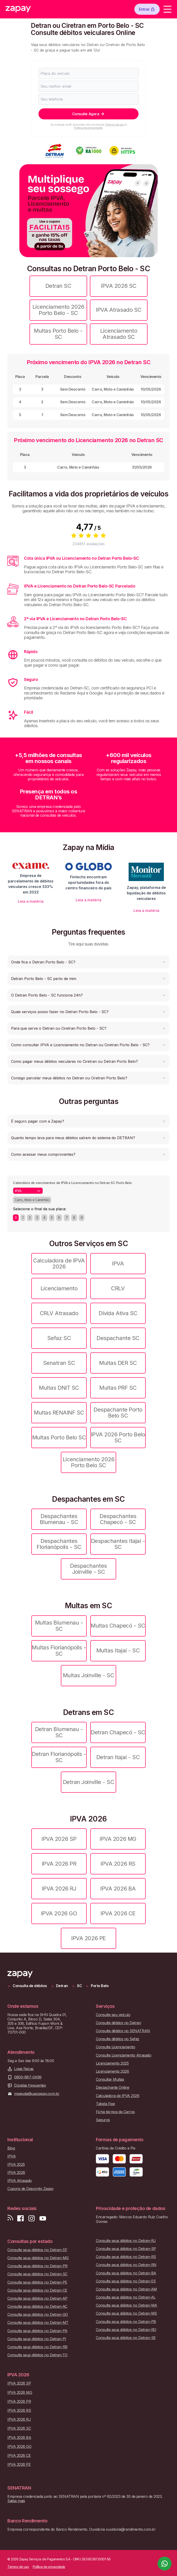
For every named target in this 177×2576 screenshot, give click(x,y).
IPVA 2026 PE (88, 1938)
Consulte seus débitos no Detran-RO (126, 2330)
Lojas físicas (24, 2069)
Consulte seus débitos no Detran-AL (126, 2297)
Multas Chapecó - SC (118, 1625)
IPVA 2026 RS (117, 1863)
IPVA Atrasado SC (118, 309)
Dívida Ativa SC (118, 1313)
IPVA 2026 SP (58, 1838)
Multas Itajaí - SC (118, 1650)
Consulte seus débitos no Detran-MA (126, 2305)
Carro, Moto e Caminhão (32, 1200)
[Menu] (167, 9)
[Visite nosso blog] (10, 2218)
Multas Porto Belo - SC (58, 333)
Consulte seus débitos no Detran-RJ (126, 2241)
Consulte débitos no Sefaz (117, 2039)
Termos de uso (114, 124)
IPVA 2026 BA (118, 1888)
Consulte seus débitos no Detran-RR (37, 2347)
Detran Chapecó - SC (118, 1732)
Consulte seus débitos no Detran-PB (126, 2322)
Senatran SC (59, 1363)
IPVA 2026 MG (118, 1838)
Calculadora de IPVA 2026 (59, 1263)
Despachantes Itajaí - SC (118, 1544)
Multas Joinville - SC (88, 1675)
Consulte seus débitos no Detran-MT (37, 2322)
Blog (11, 2148)
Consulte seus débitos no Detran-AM (126, 2289)
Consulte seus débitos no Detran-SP (126, 2249)
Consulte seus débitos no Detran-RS (126, 2257)
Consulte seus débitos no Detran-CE (37, 2290)
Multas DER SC (118, 1363)
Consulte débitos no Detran (118, 2023)
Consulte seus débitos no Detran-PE (37, 2282)
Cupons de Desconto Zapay (30, 2189)
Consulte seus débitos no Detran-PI (36, 2339)
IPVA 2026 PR (59, 1863)
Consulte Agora (88, 114)
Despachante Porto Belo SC (118, 1412)
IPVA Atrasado (19, 2180)
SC (79, 1986)
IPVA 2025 (16, 2164)
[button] (88, 962)
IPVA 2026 (16, 2172)
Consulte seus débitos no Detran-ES (126, 2281)
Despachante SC (118, 1338)
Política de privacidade (88, 128)
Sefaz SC (59, 1338)
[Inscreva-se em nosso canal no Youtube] (42, 2218)
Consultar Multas (110, 2079)
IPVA (118, 1263)
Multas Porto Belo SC (59, 1437)
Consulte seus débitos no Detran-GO (37, 2314)
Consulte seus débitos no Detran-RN (126, 2265)
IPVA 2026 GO (59, 1913)
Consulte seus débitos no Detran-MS (126, 2313)
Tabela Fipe (105, 2104)
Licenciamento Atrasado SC (118, 333)
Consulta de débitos (30, 1986)
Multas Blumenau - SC (59, 1625)
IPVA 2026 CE (117, 1913)
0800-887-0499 (27, 2077)
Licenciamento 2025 (112, 2063)
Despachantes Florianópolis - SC (59, 1544)
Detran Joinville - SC (88, 1782)
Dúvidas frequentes (30, 2085)
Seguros (103, 2120)
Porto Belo (100, 1986)
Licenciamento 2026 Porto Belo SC (88, 1462)
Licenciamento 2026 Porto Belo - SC (58, 309)
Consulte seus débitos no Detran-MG (38, 2258)
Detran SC (58, 285)
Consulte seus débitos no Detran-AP (37, 2298)
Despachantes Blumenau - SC (59, 1519)
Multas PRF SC (118, 1387)
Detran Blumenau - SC (59, 1732)
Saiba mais (16, 2500)
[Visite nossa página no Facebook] (20, 2218)
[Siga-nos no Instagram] (31, 2218)
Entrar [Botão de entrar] (147, 9)
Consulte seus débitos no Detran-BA (126, 2273)
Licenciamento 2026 (112, 2071)
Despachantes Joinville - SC (88, 1568)
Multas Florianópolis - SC (59, 1650)
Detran (62, 1986)
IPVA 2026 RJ (59, 1888)
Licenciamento (59, 1288)
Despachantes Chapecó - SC (118, 1519)
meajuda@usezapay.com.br (36, 2094)
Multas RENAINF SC (59, 1412)
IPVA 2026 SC (118, 285)
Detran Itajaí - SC (118, 1757)
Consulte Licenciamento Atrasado (123, 2055)
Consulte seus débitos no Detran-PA (37, 2331)
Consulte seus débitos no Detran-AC (37, 2306)
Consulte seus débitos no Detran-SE (126, 2338)
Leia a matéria (31, 901)
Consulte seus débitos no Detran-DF (37, 2250)
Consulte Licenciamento (115, 2047)
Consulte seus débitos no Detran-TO (37, 2355)
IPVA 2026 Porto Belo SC (118, 1437)
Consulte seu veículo (113, 2015)
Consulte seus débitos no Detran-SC (37, 2274)
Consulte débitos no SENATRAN (123, 2031)
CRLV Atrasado (59, 1313)
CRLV (118, 1288)
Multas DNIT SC (59, 1387)
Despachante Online (112, 2087)
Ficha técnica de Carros (115, 2112)
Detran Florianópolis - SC (59, 1757)
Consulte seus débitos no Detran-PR (37, 2266)
